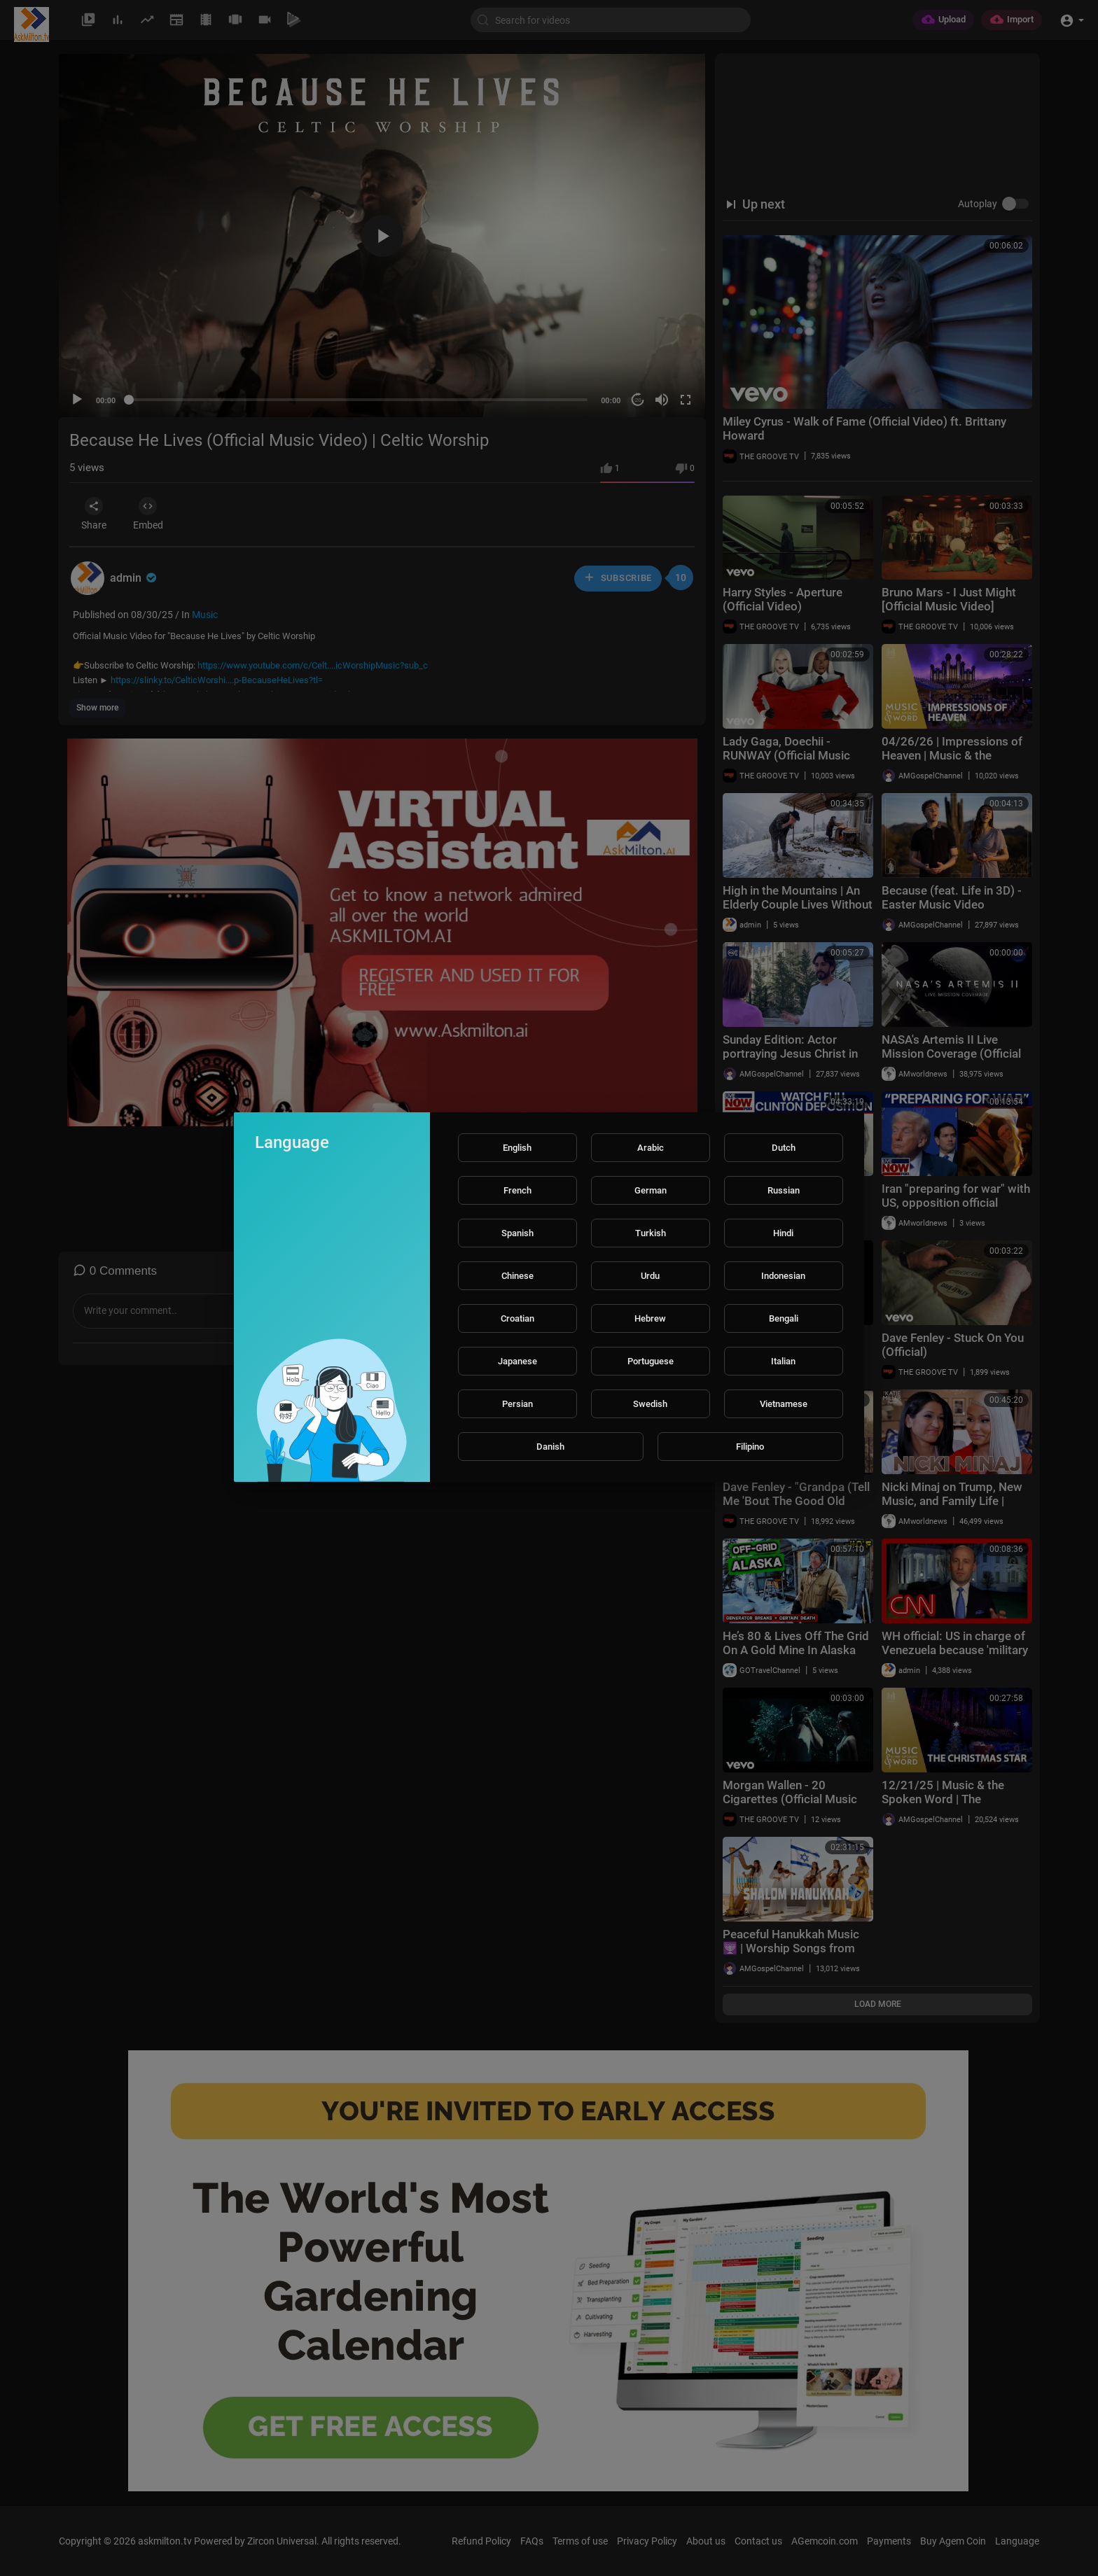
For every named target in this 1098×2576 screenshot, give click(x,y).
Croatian (517, 1318)
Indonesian (783, 1275)
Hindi (783, 1233)
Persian (517, 1404)
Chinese (517, 1275)
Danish (550, 1446)
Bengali (783, 1318)
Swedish (650, 1404)
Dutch (783, 1147)
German (650, 1190)
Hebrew (650, 1318)
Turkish (650, 1233)
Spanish (517, 1233)
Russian (783, 1190)
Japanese (517, 1361)
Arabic (650, 1147)
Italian (783, 1361)
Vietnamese (783, 1404)
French (517, 1190)
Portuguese (650, 1361)
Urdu (650, 1275)
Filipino (750, 1446)
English (517, 1147)
